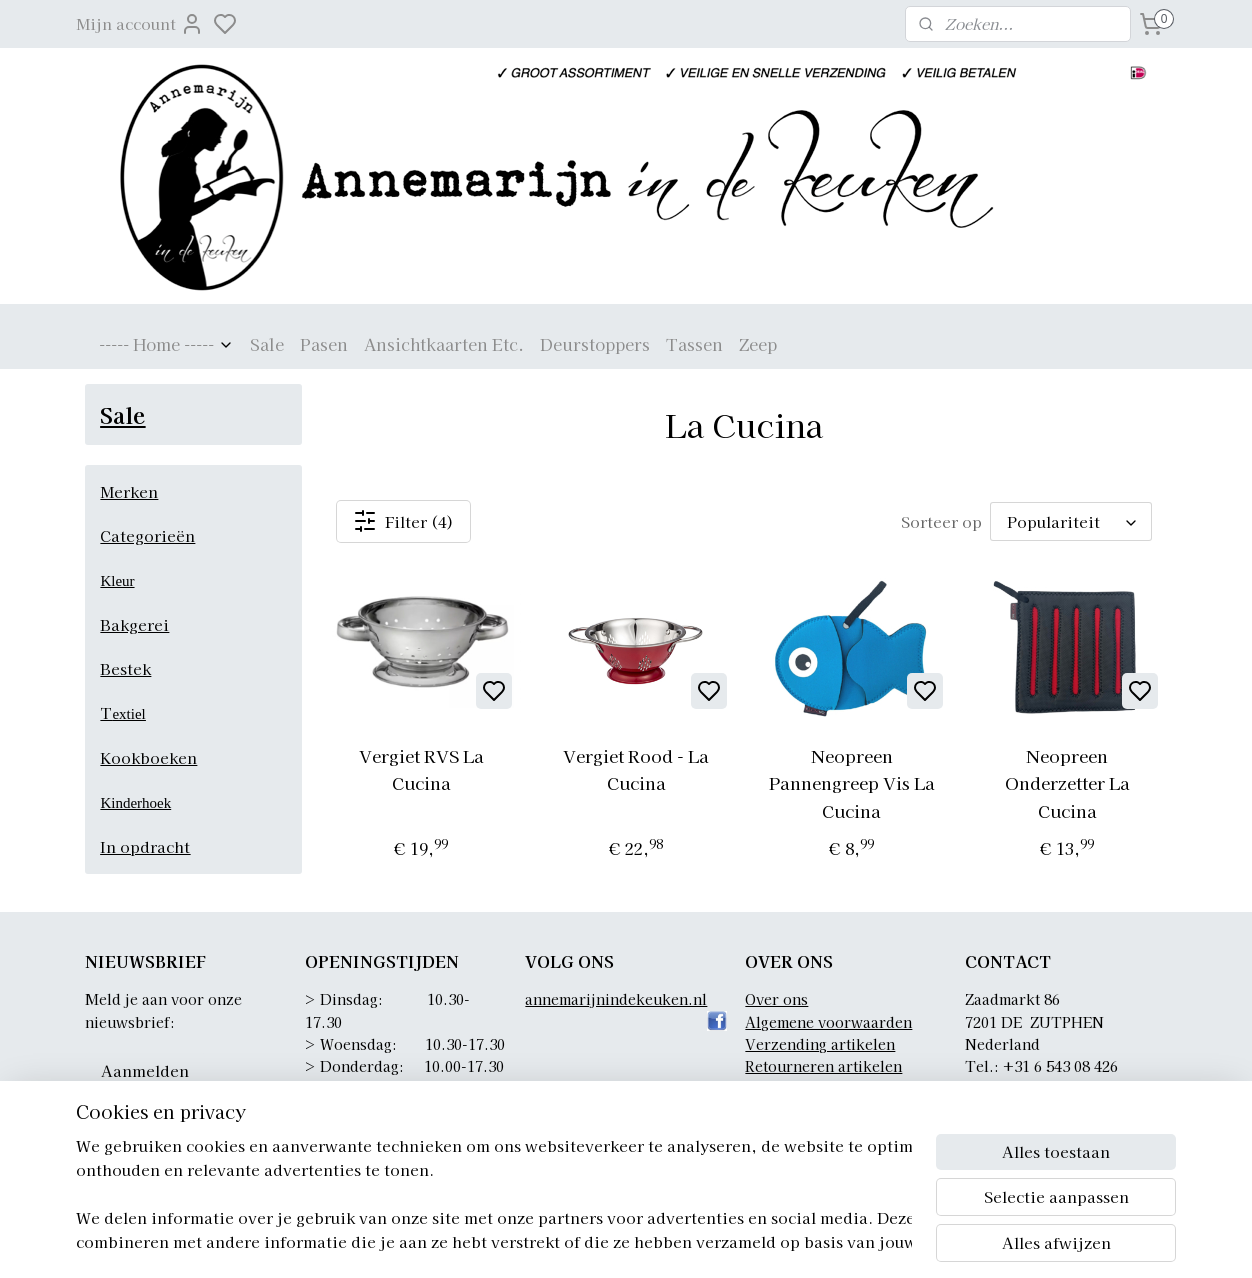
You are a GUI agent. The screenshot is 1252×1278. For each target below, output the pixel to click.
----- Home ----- (166, 344)
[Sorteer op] (1071, 522)
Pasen (324, 344)
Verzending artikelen (820, 1044)
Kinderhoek (135, 803)
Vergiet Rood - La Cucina (636, 769)
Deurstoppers (595, 344)
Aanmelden (145, 1070)
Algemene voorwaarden (828, 1022)
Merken (129, 491)
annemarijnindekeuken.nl (616, 999)
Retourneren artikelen (823, 1066)
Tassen (694, 344)
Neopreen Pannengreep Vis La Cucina (852, 782)
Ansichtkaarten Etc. (444, 344)
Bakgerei (134, 624)
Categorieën (147, 535)
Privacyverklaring (808, 1089)
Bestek (125, 668)
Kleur (117, 581)
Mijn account (140, 24)
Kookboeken (148, 757)
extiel (128, 714)
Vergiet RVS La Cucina (420, 769)
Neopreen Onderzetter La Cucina (1066, 782)
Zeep (758, 344)
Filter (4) (403, 521)
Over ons (776, 999)
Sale (267, 344)
